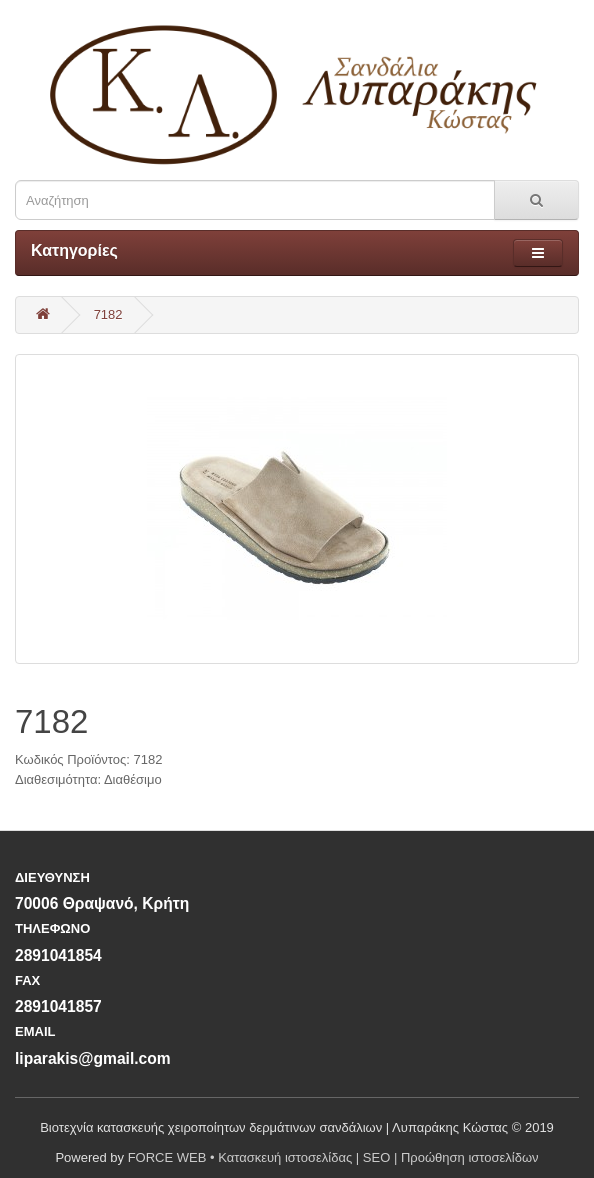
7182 (108, 314)
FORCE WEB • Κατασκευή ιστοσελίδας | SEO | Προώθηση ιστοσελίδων (333, 1157)
